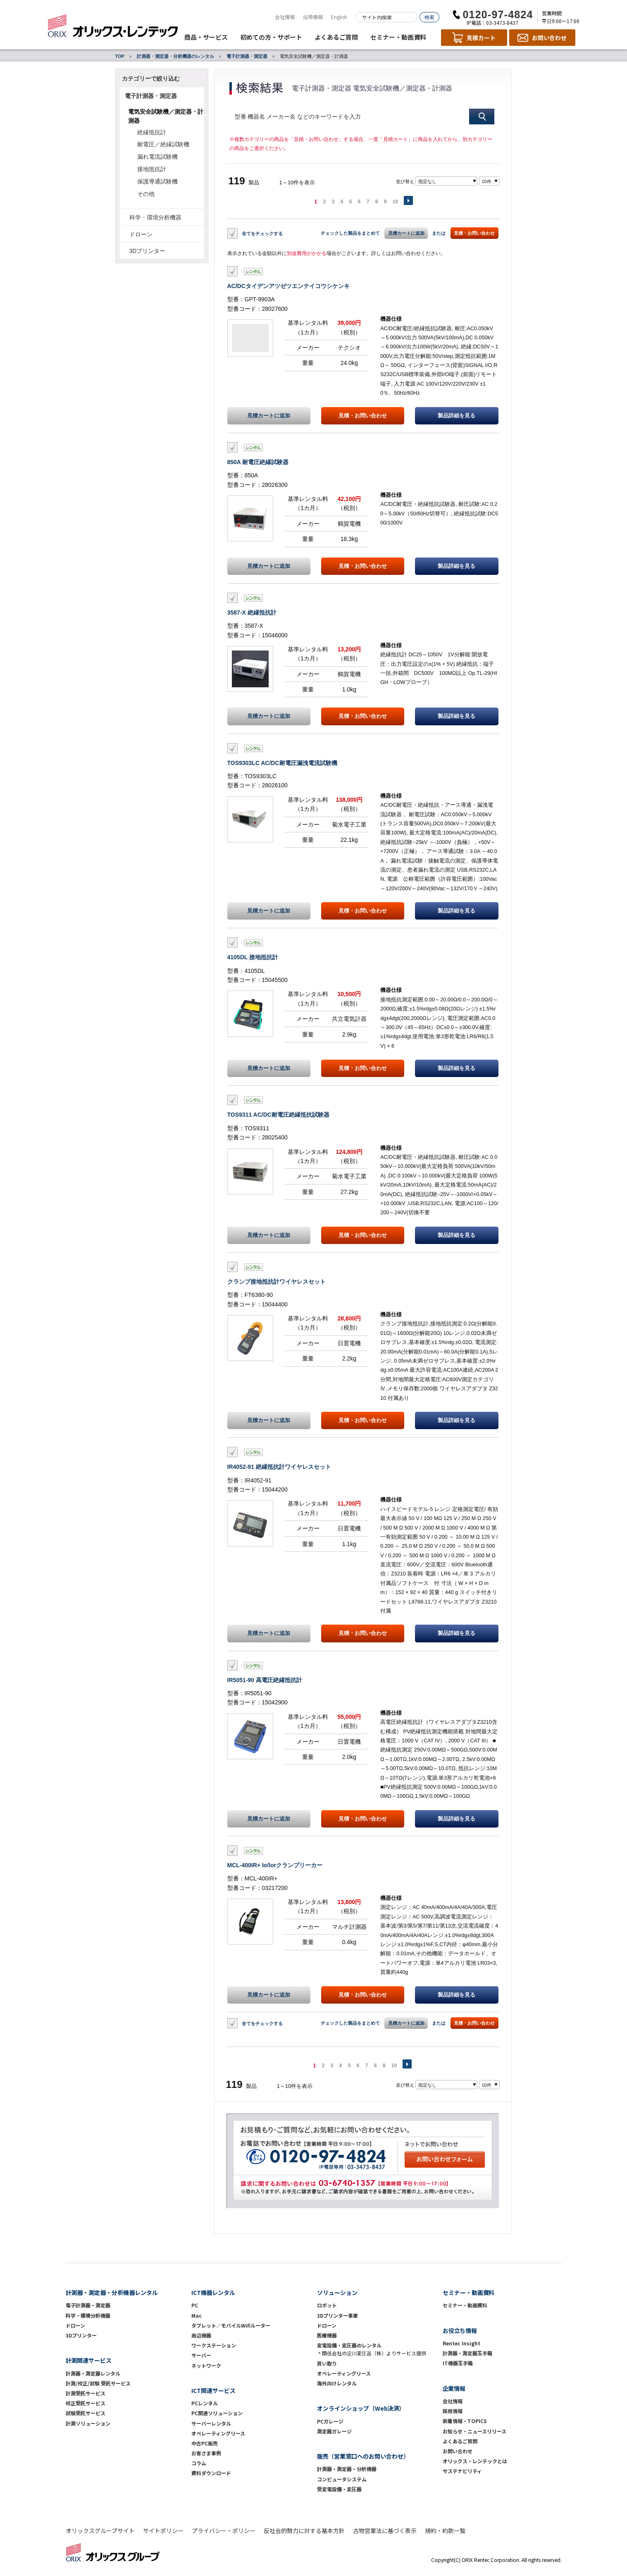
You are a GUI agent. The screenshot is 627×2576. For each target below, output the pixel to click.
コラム (198, 2462)
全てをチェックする (262, 233)
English (339, 16)
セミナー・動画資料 (398, 37)
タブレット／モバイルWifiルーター (230, 2325)
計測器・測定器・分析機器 (347, 2468)
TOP (119, 56)
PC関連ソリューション (217, 2412)
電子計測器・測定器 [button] (151, 96)
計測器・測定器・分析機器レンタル (112, 2292)
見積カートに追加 (406, 233)
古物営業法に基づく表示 (385, 2530)
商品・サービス (206, 37)
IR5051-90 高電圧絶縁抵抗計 (264, 1680)
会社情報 (285, 16)
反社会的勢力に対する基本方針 (304, 2530)
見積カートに (268, 416)
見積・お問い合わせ (474, 233)
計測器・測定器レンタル (93, 2373)
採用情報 (313, 16)
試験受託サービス (85, 2412)
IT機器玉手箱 (458, 2362)
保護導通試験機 (157, 181)
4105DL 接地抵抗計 (252, 957)
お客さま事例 (206, 2453)
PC (194, 2305)
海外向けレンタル (339, 2383)
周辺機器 (201, 2335)
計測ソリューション (88, 2423)
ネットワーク (206, 2365)
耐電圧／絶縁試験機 (163, 144)
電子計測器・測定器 (246, 56)
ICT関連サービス (213, 2390)
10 (395, 202)
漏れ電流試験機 (157, 156)
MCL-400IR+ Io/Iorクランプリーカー (275, 1865)
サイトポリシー (163, 2530)
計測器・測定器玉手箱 (467, 2353)
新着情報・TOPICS (465, 2420)
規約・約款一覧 (445, 2530)
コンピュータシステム (342, 2479)
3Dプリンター (147, 251)
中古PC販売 (204, 2443)
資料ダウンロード (211, 2472)
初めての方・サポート (271, 37)
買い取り (327, 2363)
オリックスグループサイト (100, 2530)
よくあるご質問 (336, 37)
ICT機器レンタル (213, 2292)
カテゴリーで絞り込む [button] (151, 78)
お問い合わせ (457, 2450)
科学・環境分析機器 (155, 217)
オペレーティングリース (218, 2433)
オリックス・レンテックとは (475, 2460)
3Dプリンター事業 (337, 2315)
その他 (146, 194)
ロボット (327, 2305)
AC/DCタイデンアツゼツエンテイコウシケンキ (288, 286)
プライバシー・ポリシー (223, 2530)
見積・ (363, 416)
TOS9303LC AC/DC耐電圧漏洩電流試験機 (282, 763)
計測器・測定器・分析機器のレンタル (175, 56)
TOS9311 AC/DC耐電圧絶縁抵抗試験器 (278, 1114)
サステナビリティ (462, 2470)
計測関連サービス (89, 2360)
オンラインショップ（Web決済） (361, 2408)
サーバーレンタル (211, 2423)
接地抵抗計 (151, 169)
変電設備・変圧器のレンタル (349, 2345)
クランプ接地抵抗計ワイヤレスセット (276, 1281)
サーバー (201, 2355)
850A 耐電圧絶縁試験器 (258, 462)
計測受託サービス (85, 2393)
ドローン (141, 234)
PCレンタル (204, 2403)
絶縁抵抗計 (151, 132)
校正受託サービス (85, 2403)
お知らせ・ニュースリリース (474, 2431)
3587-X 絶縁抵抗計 (252, 612)
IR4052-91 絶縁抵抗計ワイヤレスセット (279, 1466)
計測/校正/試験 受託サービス (98, 2383)
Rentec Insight (461, 2343)
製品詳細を (456, 416)
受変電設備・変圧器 (339, 2489)
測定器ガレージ (334, 2431)
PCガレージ (330, 2421)
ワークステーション (213, 2345)
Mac (196, 2315)
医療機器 (327, 2335)
